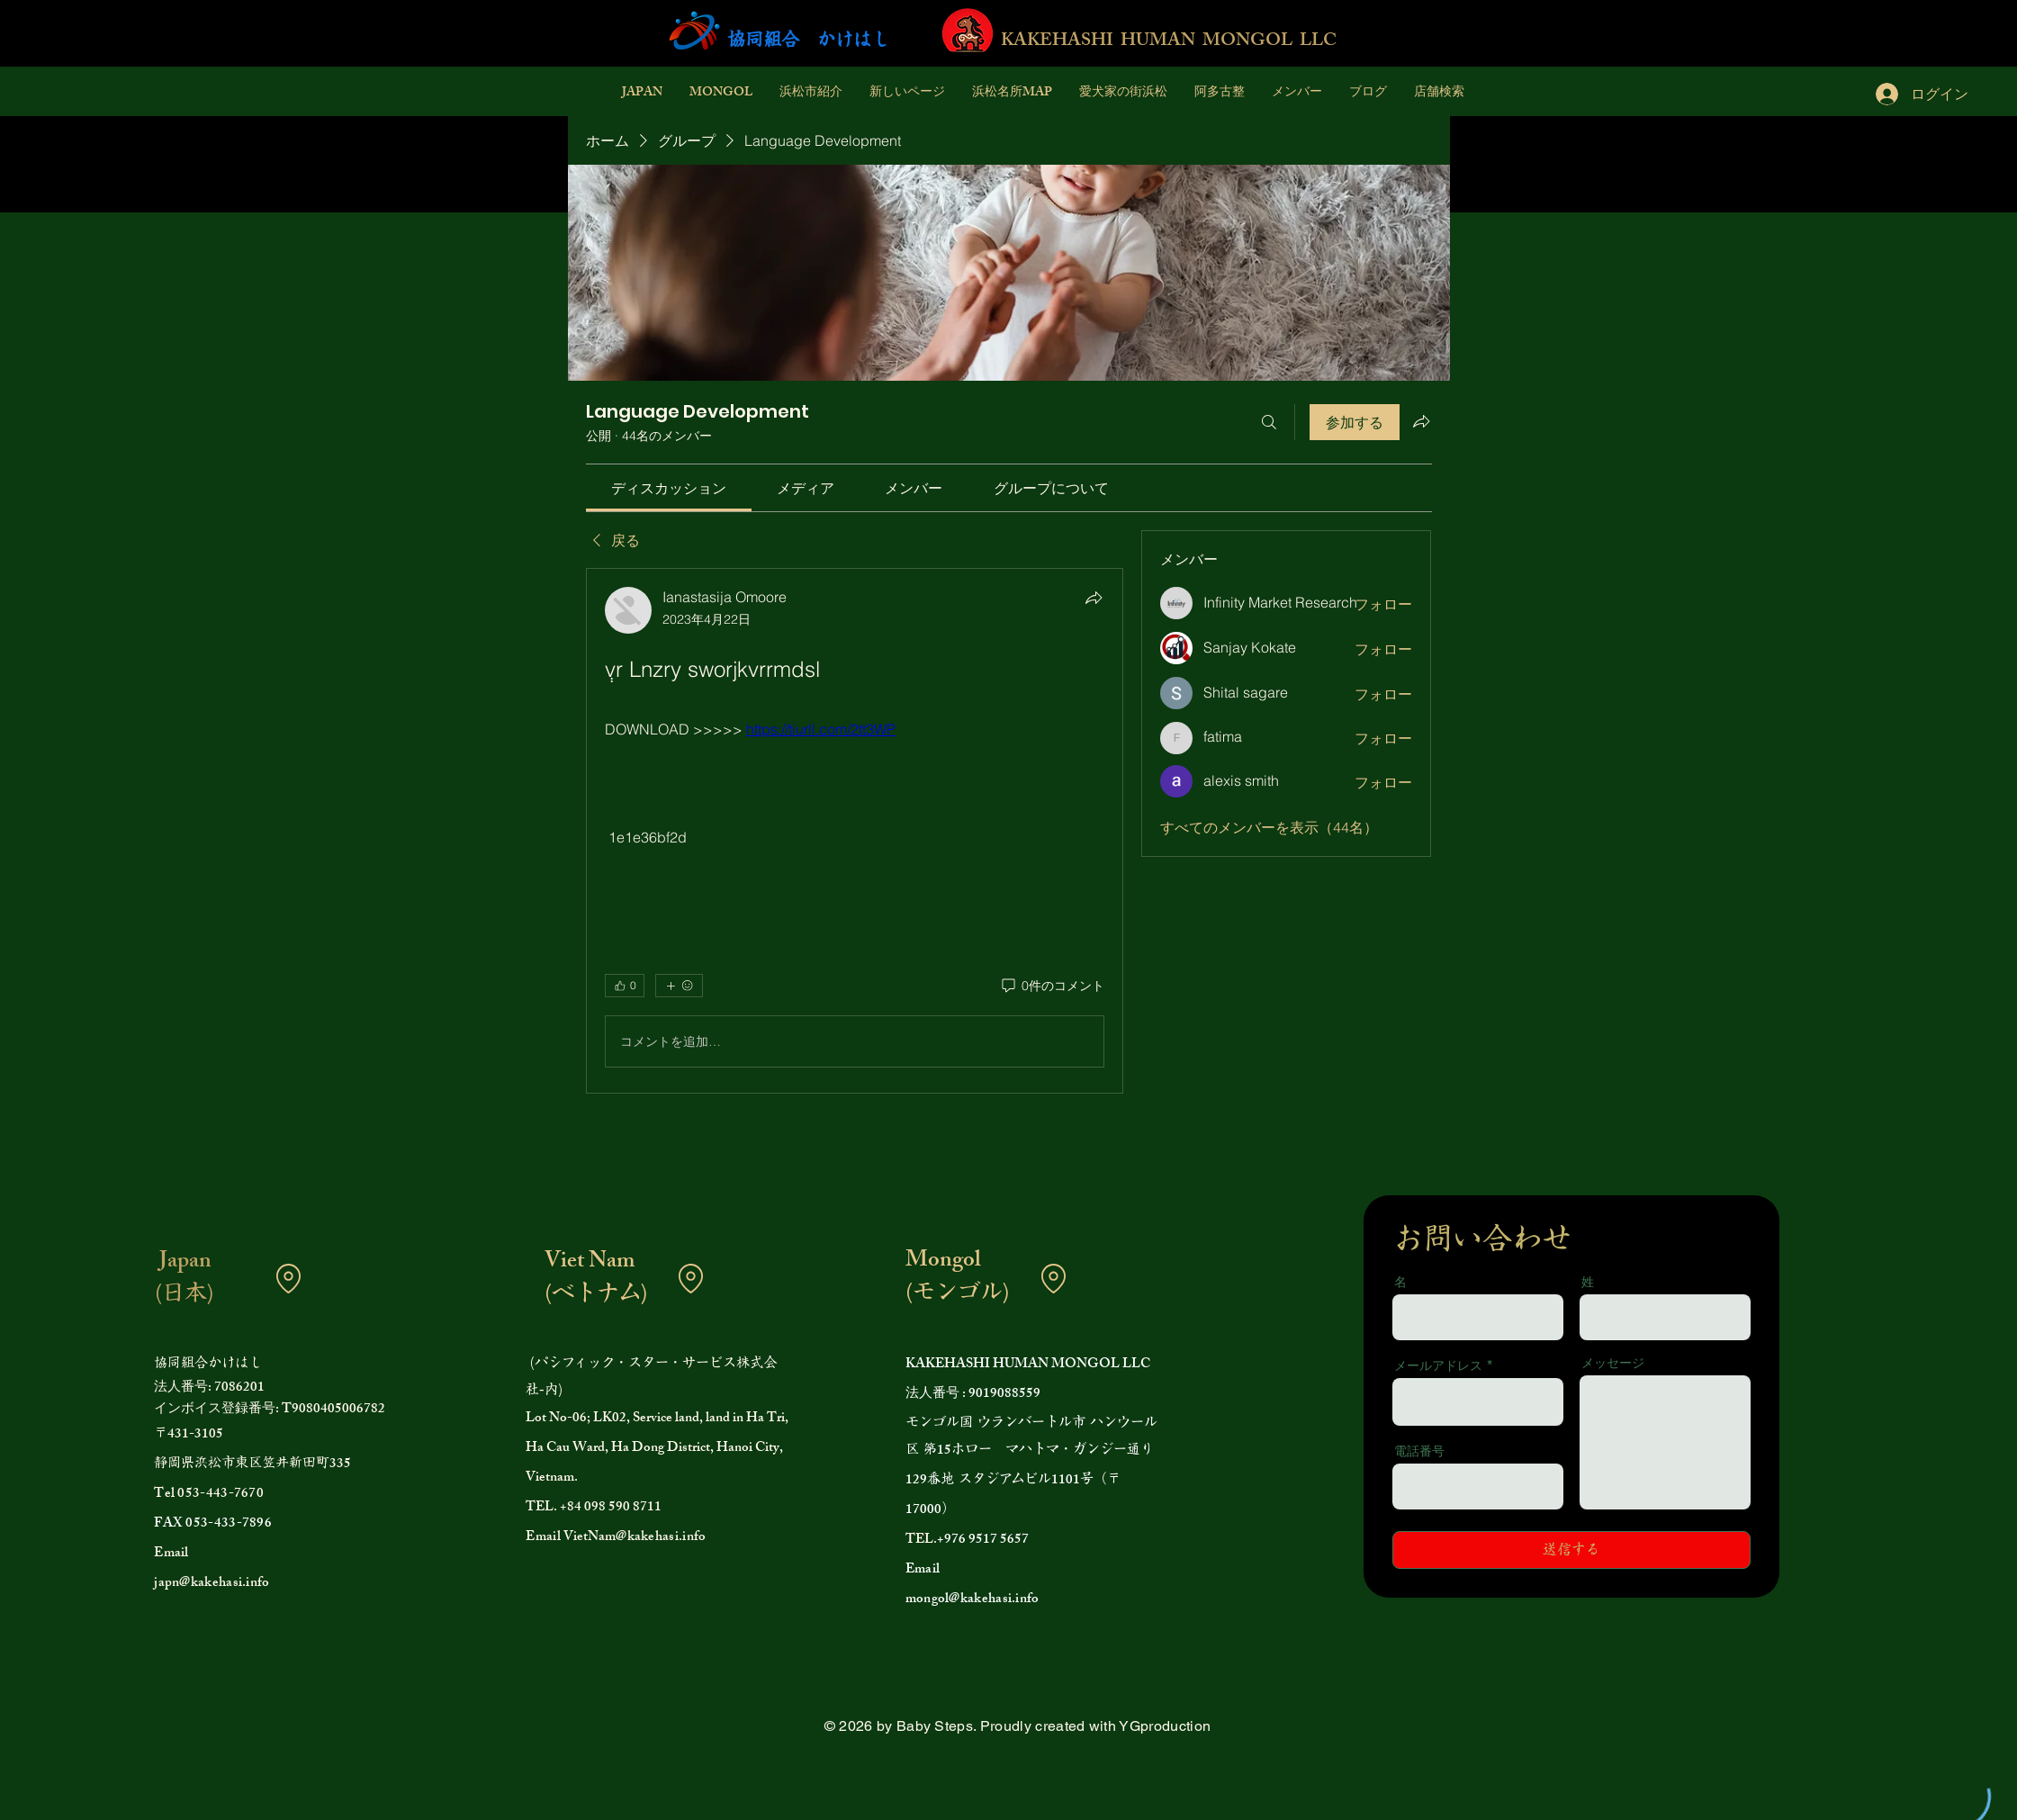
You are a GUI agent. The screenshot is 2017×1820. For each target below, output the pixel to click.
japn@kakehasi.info (211, 1584)
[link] (668, 488)
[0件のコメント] (1051, 987)
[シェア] (1093, 597)
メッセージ (1612, 1362)
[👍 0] (624, 985)
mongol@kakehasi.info (972, 1600)
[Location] (288, 1278)
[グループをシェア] (1421, 421)
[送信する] (1571, 1550)
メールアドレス (1438, 1365)
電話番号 (1419, 1451)
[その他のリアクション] (679, 985)
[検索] (1269, 422)
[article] (855, 831)
